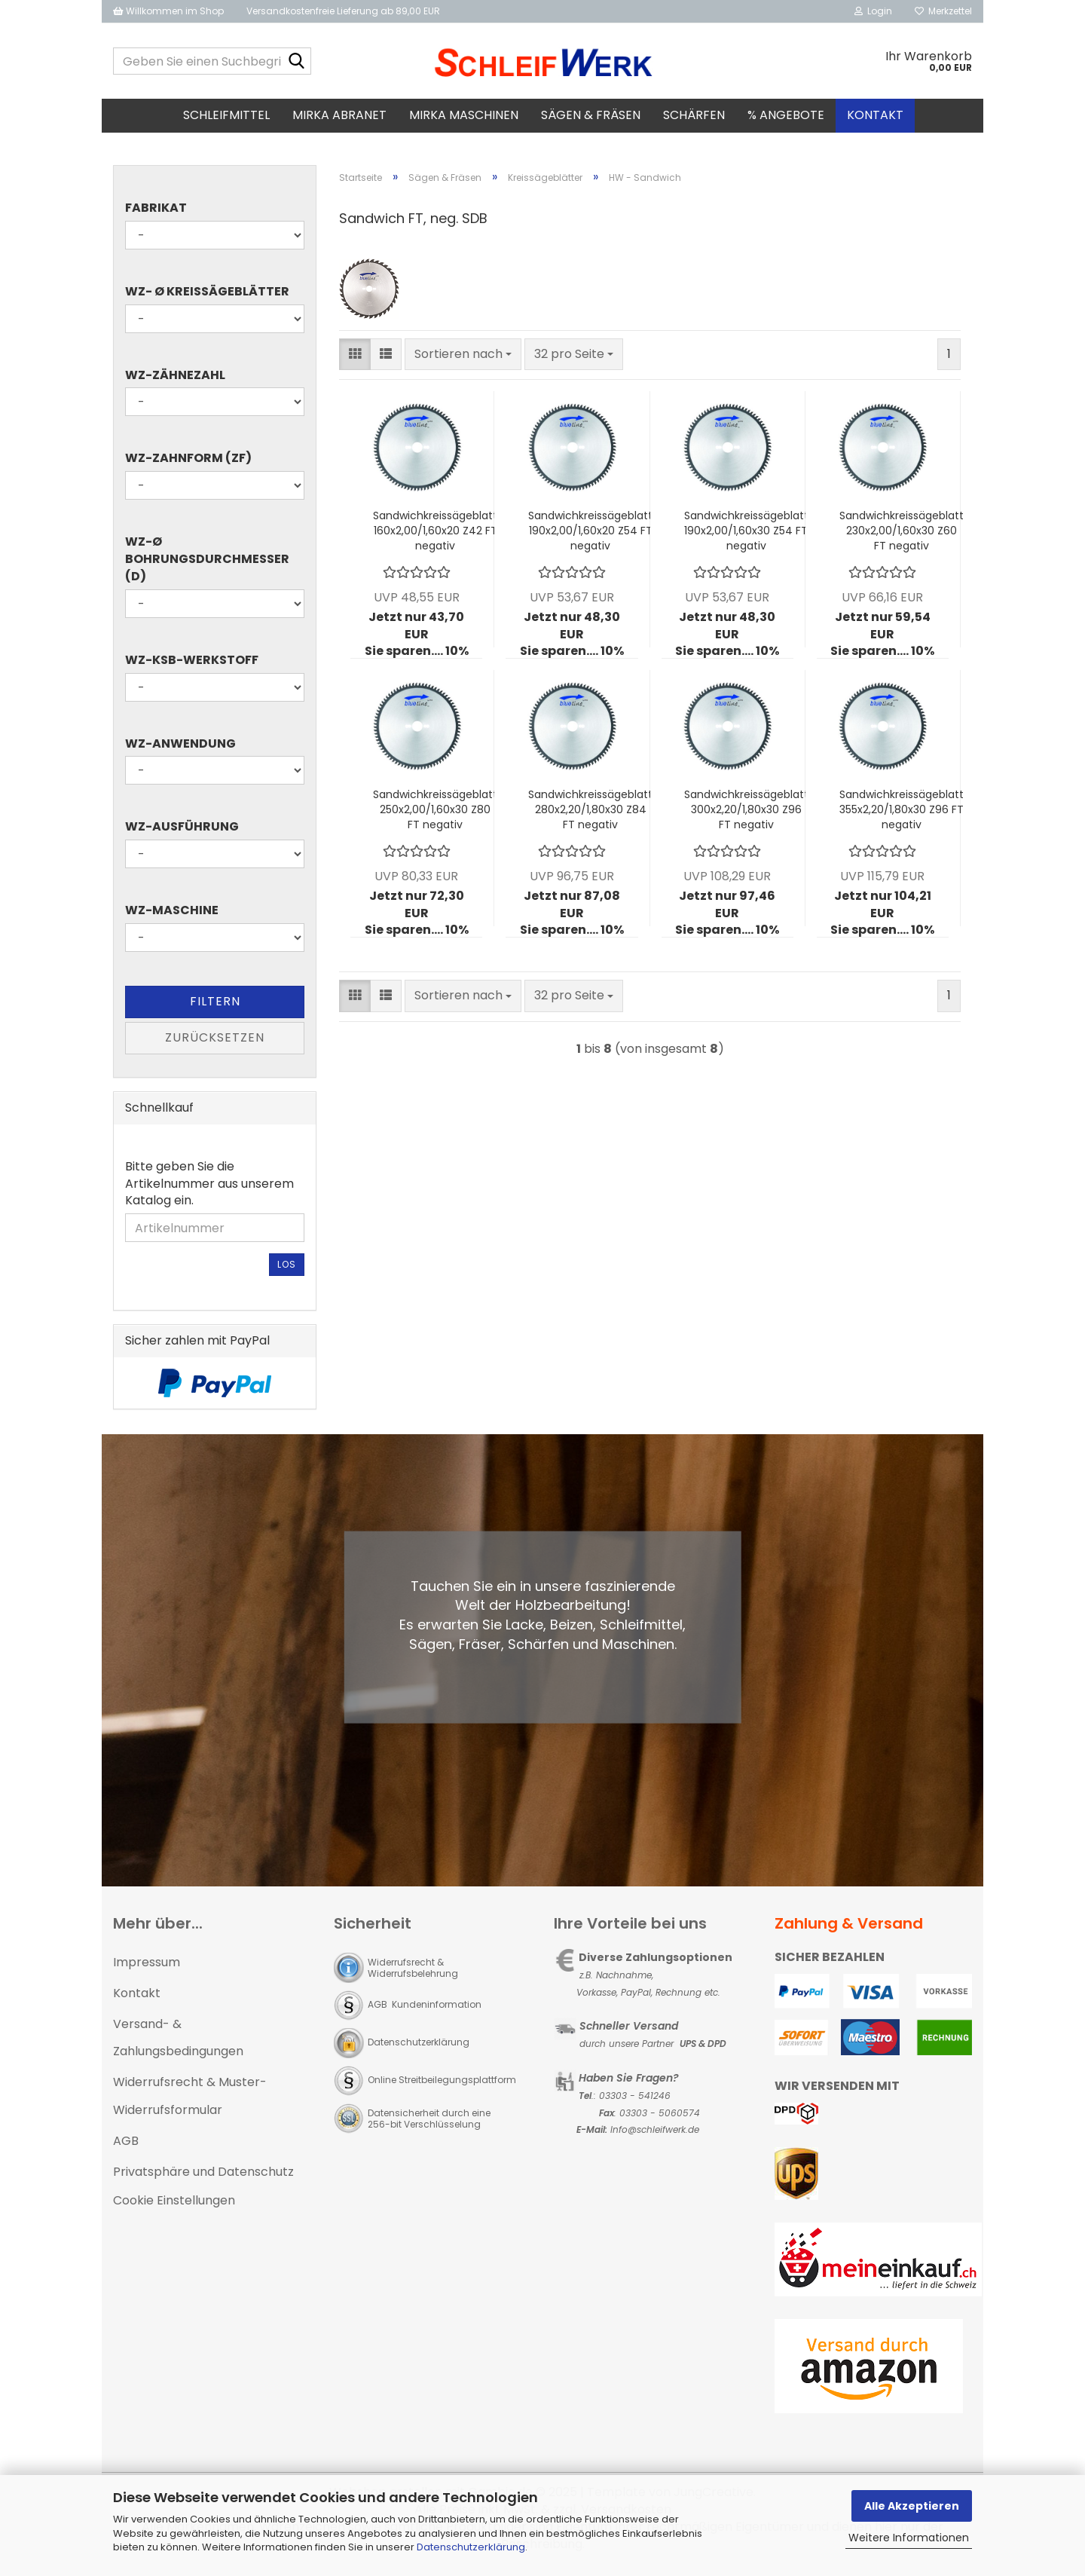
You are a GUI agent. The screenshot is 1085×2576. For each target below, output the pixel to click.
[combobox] (463, 359)
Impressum (146, 1966)
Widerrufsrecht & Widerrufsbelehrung (413, 1972)
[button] (355, 359)
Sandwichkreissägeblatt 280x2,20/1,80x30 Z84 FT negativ (590, 814)
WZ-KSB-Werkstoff (191, 664)
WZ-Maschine (172, 915)
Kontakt (875, 115)
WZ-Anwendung (180, 748)
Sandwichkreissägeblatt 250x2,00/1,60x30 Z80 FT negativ (435, 814)
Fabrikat (156, 212)
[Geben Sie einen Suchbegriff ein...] (297, 61)
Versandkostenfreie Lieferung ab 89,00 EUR (343, 11)
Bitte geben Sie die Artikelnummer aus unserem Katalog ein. (209, 1188)
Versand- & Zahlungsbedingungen (178, 2042)
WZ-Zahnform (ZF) (188, 463)
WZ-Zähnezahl (175, 380)
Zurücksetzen (214, 1042)
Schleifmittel (226, 115)
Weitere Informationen (908, 2537)
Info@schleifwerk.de (654, 2134)
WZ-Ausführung (182, 832)
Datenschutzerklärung (471, 2547)
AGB (126, 2145)
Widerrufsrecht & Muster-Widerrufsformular (190, 2100)
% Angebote (785, 115)
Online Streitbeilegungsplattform (442, 2084)
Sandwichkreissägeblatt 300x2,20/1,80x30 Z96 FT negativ (746, 814)
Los (286, 1268)
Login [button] (873, 11)
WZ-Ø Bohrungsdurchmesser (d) (207, 563)
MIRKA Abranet (339, 115)
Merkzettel (943, 11)
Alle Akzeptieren (911, 2505)
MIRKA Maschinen (463, 115)
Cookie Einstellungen (174, 2205)
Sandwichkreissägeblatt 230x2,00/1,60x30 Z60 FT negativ (901, 535)
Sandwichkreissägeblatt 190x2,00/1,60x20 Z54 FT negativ (590, 535)
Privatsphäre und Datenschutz (203, 2176)
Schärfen (694, 115)
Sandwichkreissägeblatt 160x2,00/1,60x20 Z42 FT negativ (435, 535)
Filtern (215, 1005)
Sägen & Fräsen (590, 115)
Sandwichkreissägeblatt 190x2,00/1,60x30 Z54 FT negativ (746, 535)
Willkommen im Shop (168, 11)
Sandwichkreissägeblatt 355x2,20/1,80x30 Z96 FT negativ (901, 814)
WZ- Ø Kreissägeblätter (207, 296)
